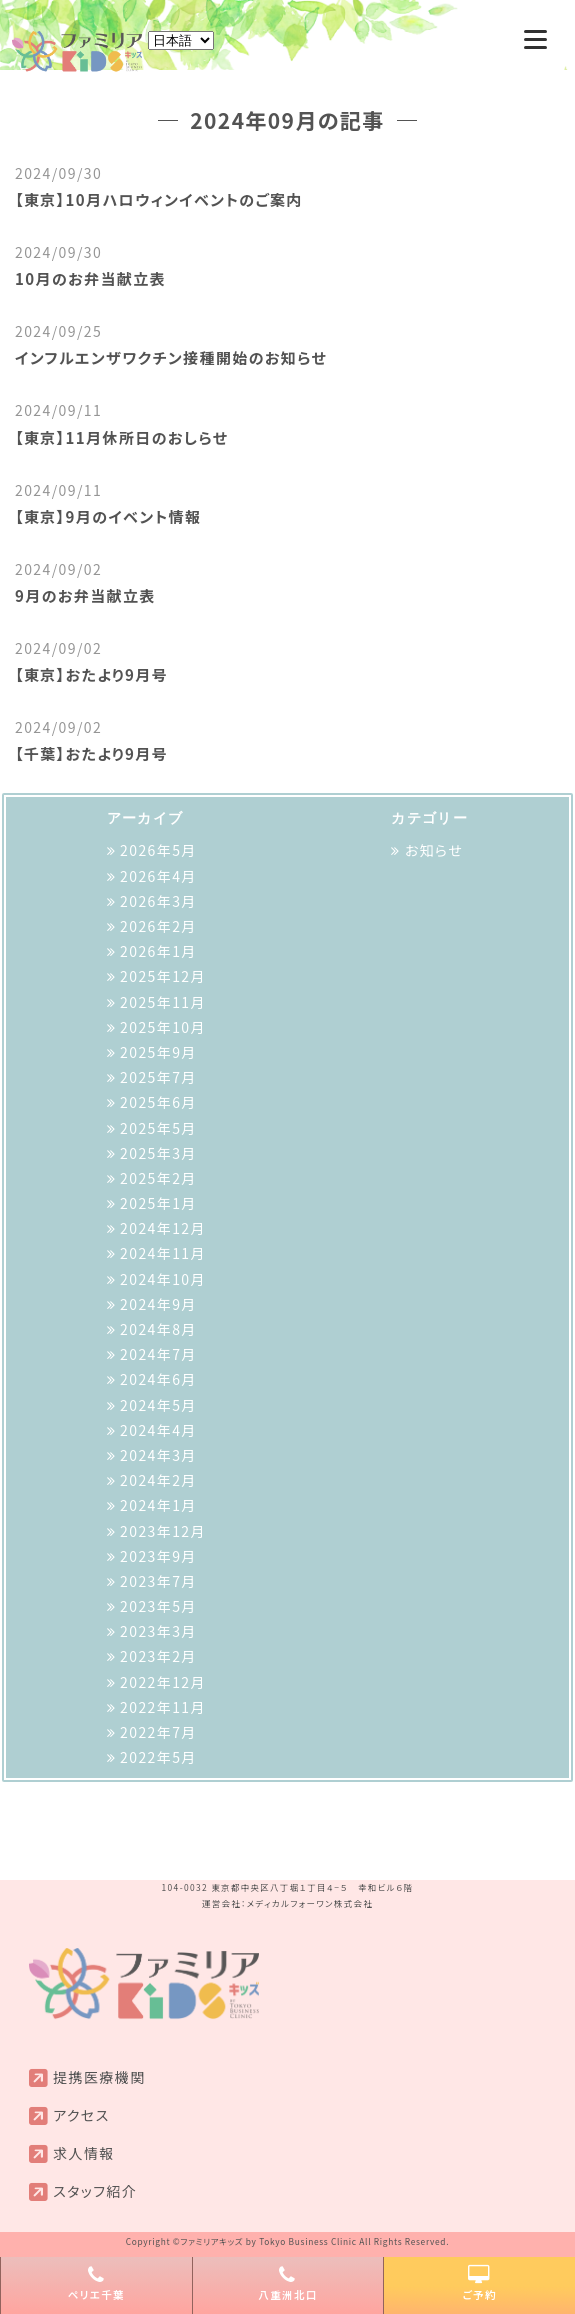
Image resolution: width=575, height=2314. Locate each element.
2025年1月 (158, 1203)
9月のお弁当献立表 (85, 595)
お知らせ (434, 850)
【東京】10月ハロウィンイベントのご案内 (159, 199)
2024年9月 (158, 1304)
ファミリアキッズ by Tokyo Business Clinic (268, 2241)
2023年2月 (158, 1656)
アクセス (81, 2115)
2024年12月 (163, 1228)
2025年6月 (158, 1102)
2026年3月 (158, 901)
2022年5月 (158, 1757)
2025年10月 (163, 1027)
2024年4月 (158, 1430)
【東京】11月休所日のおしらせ (121, 437)
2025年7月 (158, 1077)
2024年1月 (158, 1505)
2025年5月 (158, 1128)
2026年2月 (158, 926)
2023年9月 (158, 1556)
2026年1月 (158, 951)
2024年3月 (158, 1455)
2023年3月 (158, 1631)
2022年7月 (158, 1732)
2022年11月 (163, 1707)
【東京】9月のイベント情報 (108, 516)
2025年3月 (158, 1153)
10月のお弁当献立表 (90, 278)
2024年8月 (158, 1329)
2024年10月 (163, 1279)
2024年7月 (158, 1354)
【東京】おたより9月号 (91, 674)
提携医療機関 (99, 2077)
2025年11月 (163, 1002)
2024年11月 (163, 1253)
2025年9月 (158, 1052)
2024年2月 (158, 1480)
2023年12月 (163, 1531)
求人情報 (84, 2153)
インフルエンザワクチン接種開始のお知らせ (171, 357)
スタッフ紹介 (95, 2191)
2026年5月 (158, 850)
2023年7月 (158, 1581)
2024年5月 (158, 1405)
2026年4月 (158, 876)
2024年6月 (158, 1379)
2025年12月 (163, 976)
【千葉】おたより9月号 (91, 753)
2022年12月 (163, 1682)
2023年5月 (158, 1606)
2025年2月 (158, 1178)
